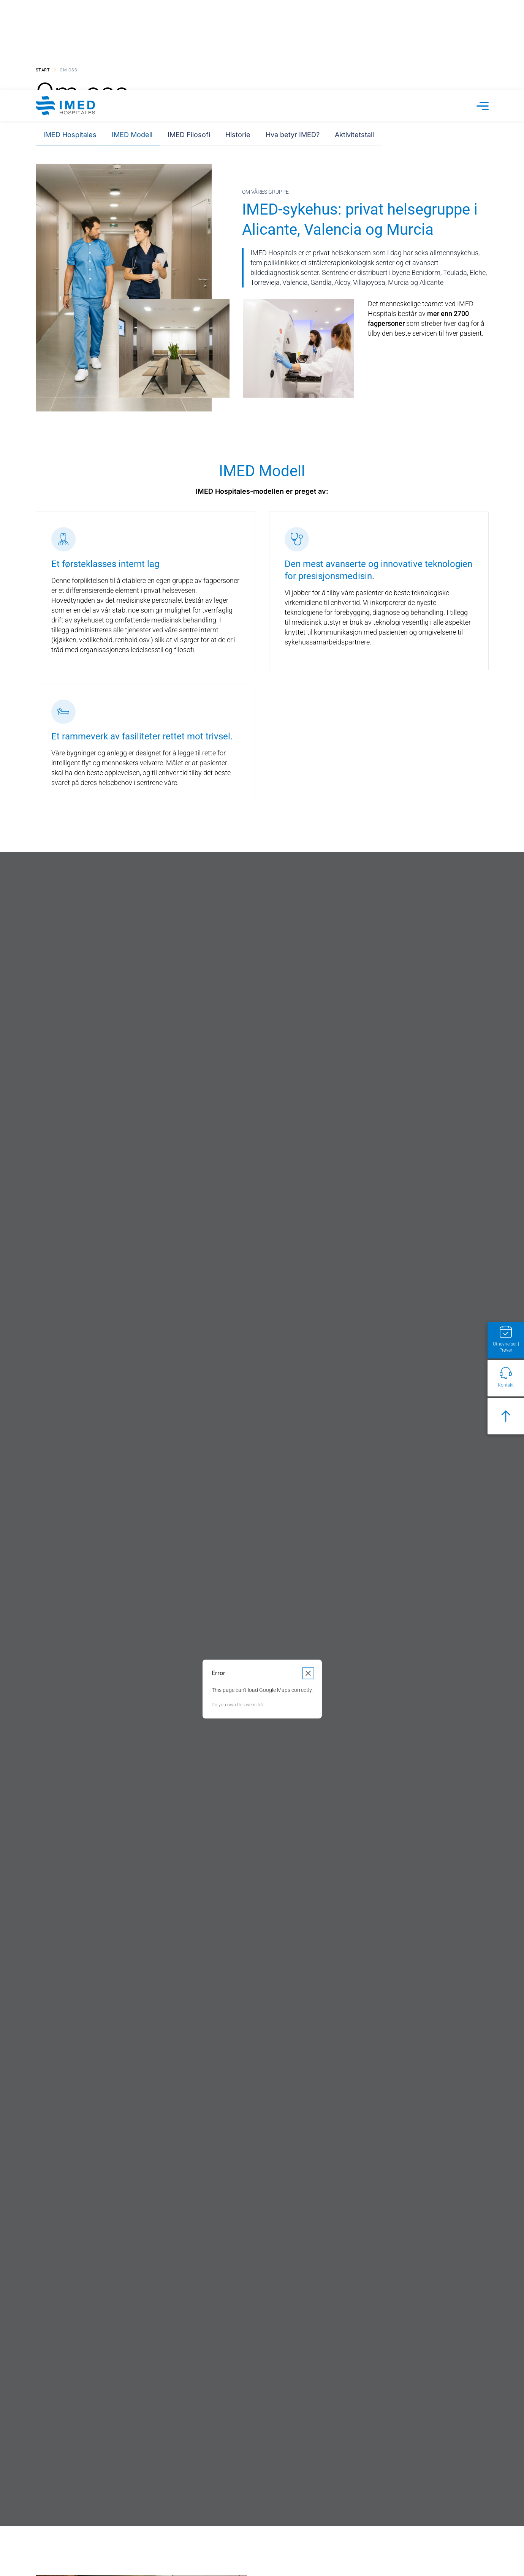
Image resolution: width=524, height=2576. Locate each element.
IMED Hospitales (70, 40)
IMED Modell (132, 40)
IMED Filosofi (189, 40)
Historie (237, 40)
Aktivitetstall (354, 40)
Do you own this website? (237, 1178)
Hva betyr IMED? (293, 40)
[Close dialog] (308, 1146)
